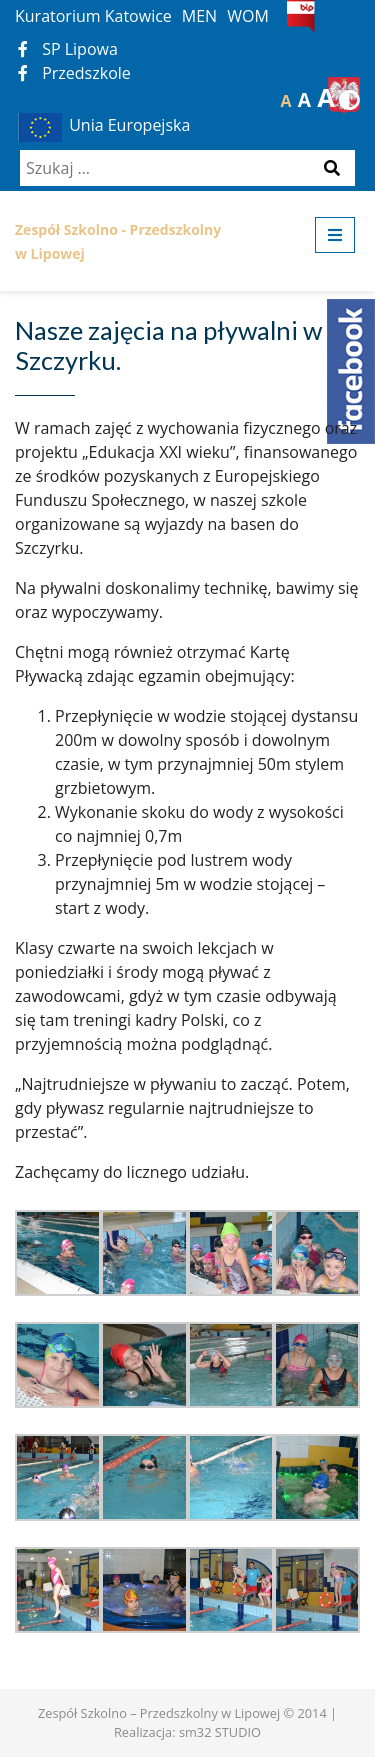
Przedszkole (74, 73)
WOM (248, 16)
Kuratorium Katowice (93, 16)
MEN (199, 16)
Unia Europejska (102, 125)
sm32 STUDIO (220, 1732)
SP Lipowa (68, 49)
